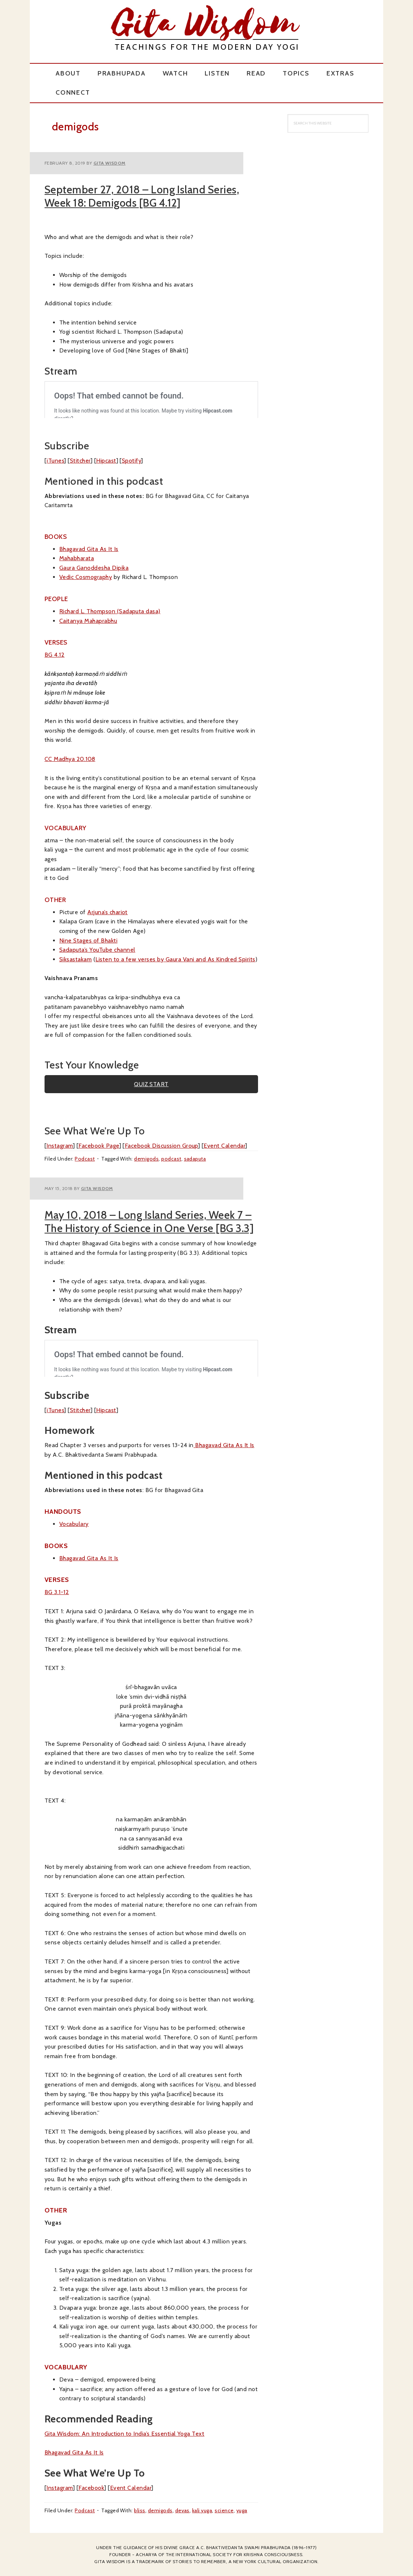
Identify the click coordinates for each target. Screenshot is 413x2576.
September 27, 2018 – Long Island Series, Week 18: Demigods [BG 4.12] (142, 196)
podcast (171, 1158)
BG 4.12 (54, 654)
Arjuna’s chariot (107, 912)
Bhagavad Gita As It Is (89, 548)
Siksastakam (75, 959)
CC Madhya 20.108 (70, 758)
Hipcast (106, 460)
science (224, 2510)
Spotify (131, 460)
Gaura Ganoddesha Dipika (93, 567)
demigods (146, 1158)
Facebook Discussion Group (161, 1145)
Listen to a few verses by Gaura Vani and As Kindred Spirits (175, 959)
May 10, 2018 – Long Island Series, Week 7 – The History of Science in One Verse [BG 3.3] (149, 1221)
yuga (241, 2510)
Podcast (85, 1158)
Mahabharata (76, 558)
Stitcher (80, 460)
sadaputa (195, 1158)
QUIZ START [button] (151, 1084)
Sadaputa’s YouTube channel (97, 949)
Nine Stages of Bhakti (88, 940)
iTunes (55, 460)
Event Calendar (224, 1145)
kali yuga (202, 2510)
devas (182, 2510)
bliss (139, 2510)
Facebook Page (98, 1145)
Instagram (59, 1145)
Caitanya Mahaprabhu (88, 620)
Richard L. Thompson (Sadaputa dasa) (109, 611)
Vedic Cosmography (85, 576)
